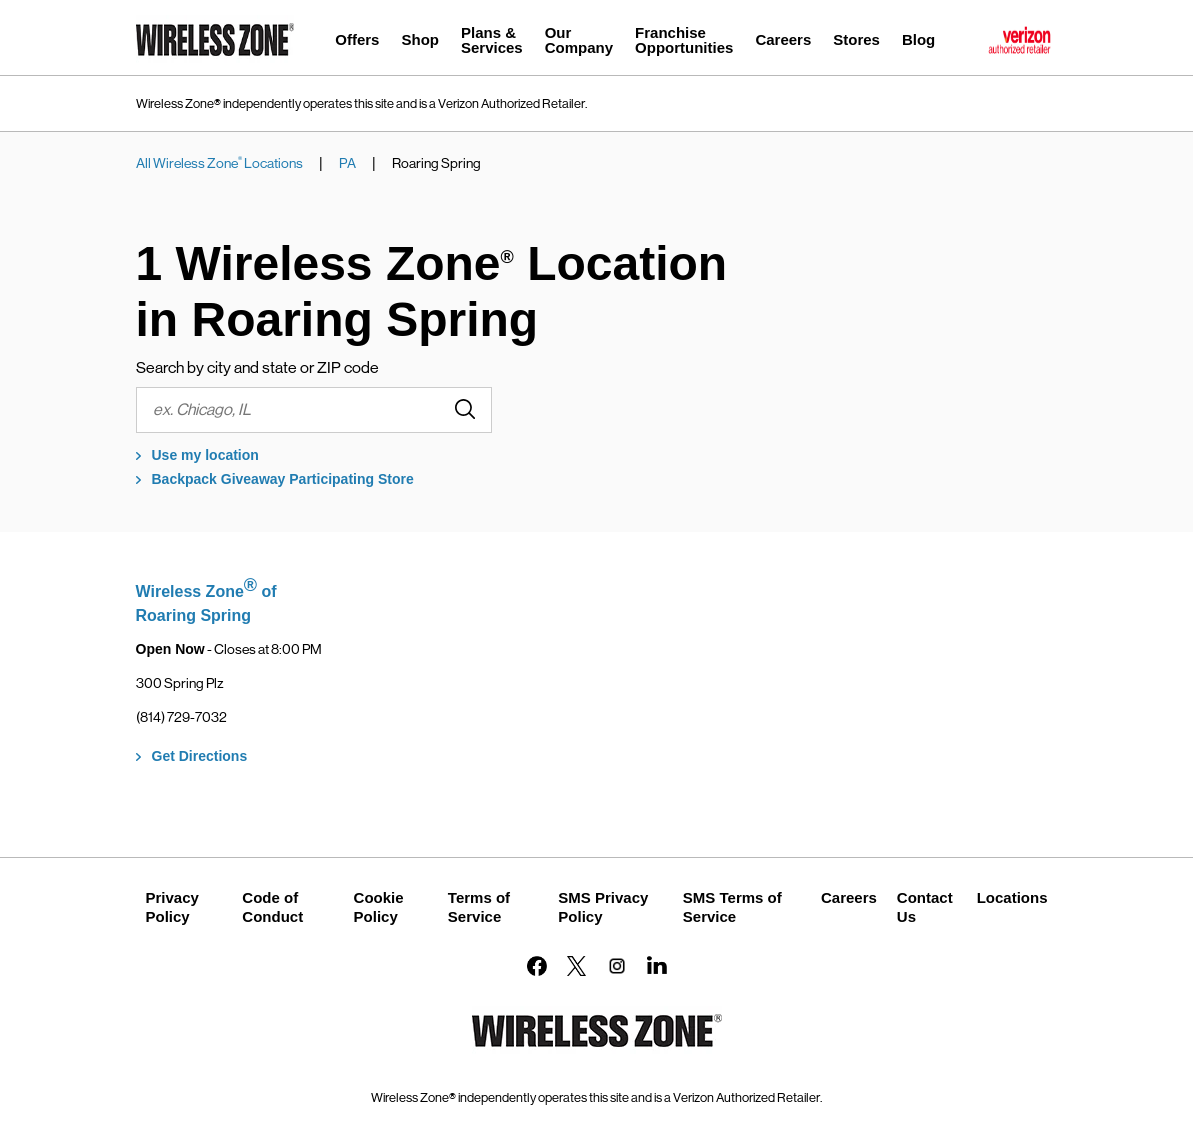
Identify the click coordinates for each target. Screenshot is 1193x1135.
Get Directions (200, 756)
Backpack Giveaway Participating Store (283, 479)
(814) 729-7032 (181, 717)
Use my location (205, 455)
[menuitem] (357, 42)
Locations (1012, 897)
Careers (849, 897)
